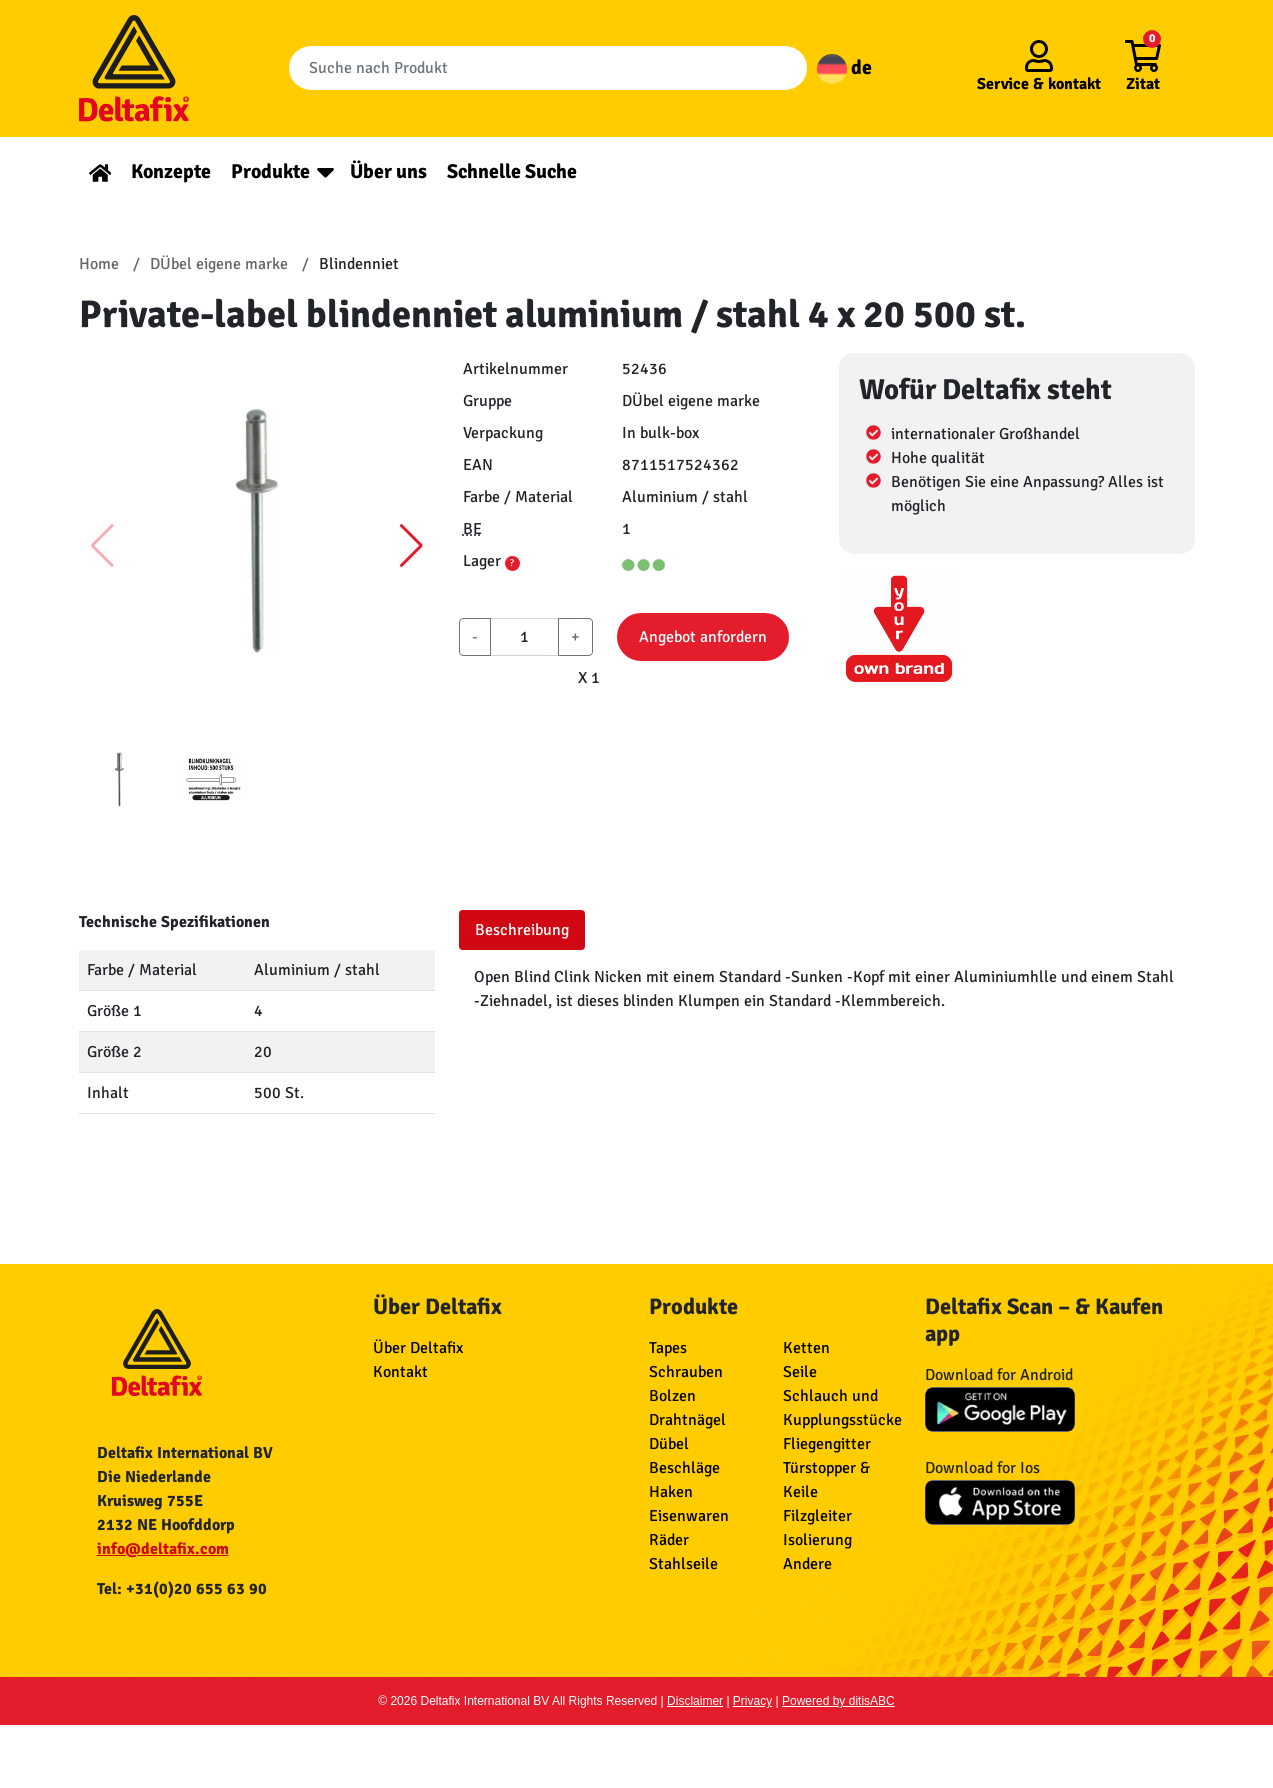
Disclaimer (695, 1701)
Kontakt (400, 1372)
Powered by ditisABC (838, 1701)
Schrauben (686, 1372)
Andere (807, 1564)
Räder (669, 1540)
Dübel (669, 1444)
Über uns (388, 171)
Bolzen (672, 1396)
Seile (800, 1372)
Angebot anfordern (703, 637)
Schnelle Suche (512, 171)
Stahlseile (683, 1564)
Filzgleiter (817, 1516)
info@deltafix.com (163, 1549)
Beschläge (684, 1468)
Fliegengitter (827, 1444)
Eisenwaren (689, 1516)
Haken (671, 1492)
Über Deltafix (418, 1348)
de (844, 67)
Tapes (668, 1348)
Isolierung (817, 1540)
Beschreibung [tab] (522, 930)
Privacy (752, 1701)
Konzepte (171, 171)
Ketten (806, 1348)
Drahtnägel (687, 1420)
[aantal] (524, 637)
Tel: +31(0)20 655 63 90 (182, 1589)
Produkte (270, 171)
